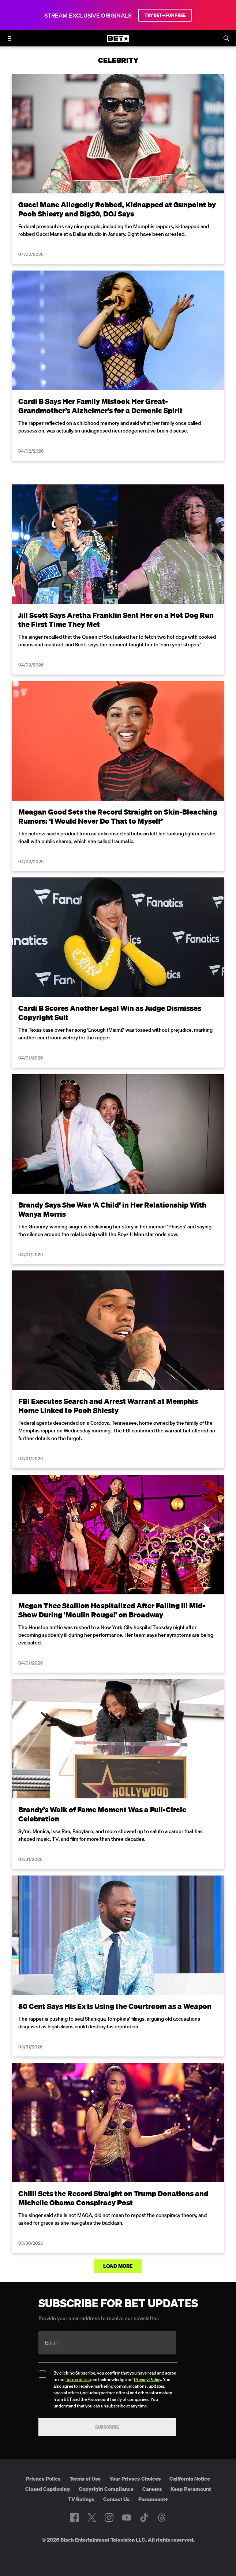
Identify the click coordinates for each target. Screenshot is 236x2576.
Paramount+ (153, 2499)
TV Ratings (81, 2499)
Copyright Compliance (106, 2489)
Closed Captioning (47, 2489)
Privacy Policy (147, 2379)
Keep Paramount (191, 2489)
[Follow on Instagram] (109, 2517)
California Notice (189, 2478)
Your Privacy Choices (135, 2478)
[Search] (226, 38)
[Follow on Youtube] (126, 2517)
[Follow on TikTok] (144, 2517)
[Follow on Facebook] (74, 2517)
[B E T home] (118, 41)
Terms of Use (78, 2379)
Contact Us (116, 2499)
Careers (152, 2489)
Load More (118, 2266)
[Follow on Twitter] (91, 2517)
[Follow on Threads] (161, 2517)
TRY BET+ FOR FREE (165, 15)
